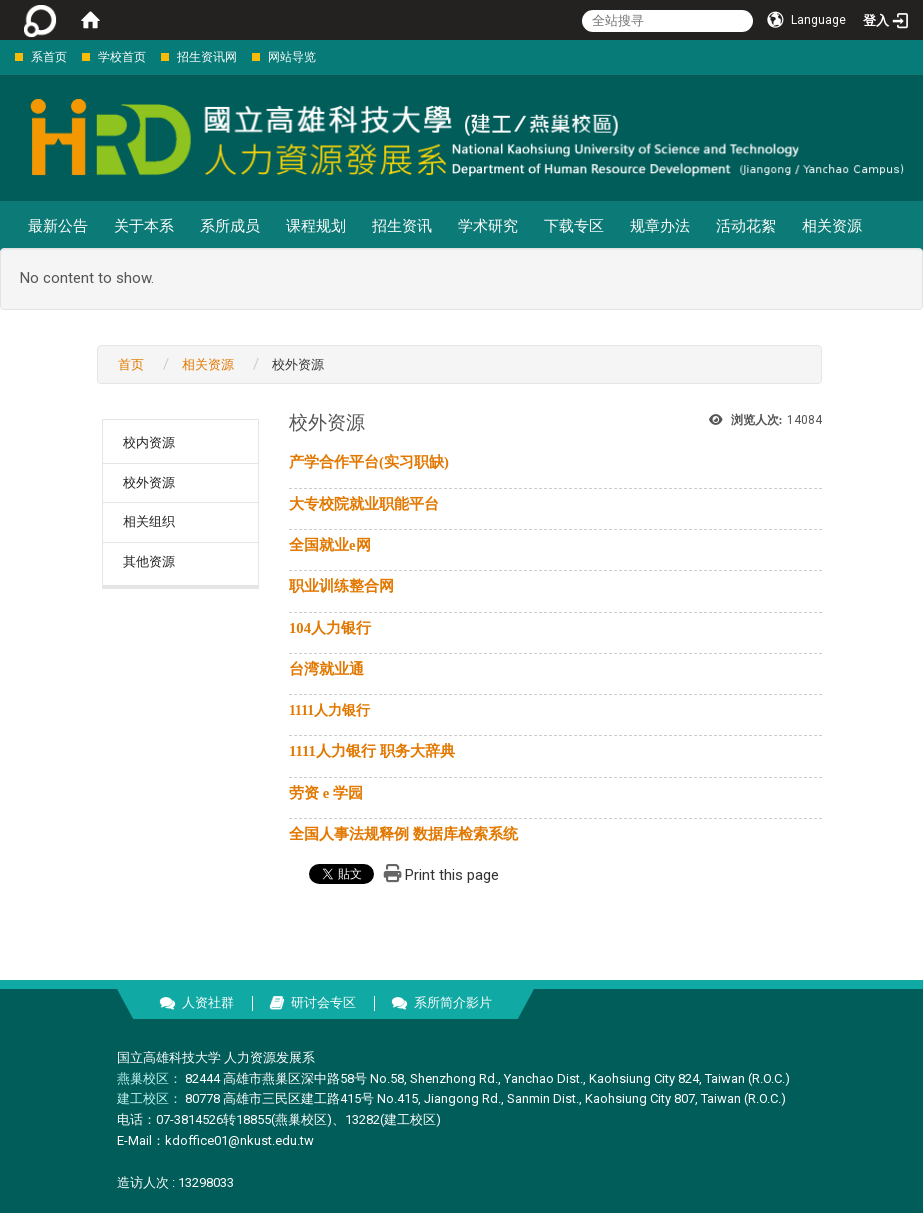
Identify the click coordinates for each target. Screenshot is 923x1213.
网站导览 (292, 57)
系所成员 (230, 226)
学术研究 (488, 226)
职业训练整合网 (341, 586)
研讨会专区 (323, 1002)
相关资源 (832, 226)
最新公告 (58, 226)
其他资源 (149, 561)
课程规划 (316, 226)
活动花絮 (746, 226)
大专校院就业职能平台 (364, 504)
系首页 (49, 57)
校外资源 (149, 482)
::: (4, 56)
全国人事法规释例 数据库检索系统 (403, 834)
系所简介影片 (453, 1002)
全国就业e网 (330, 545)
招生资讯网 (207, 57)
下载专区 (574, 226)
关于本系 (144, 226)
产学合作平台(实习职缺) (369, 462)
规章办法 (660, 226)
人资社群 (208, 1002)
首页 (131, 364)
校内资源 (149, 442)
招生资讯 (402, 226)
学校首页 (122, 57)
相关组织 (149, 521)
